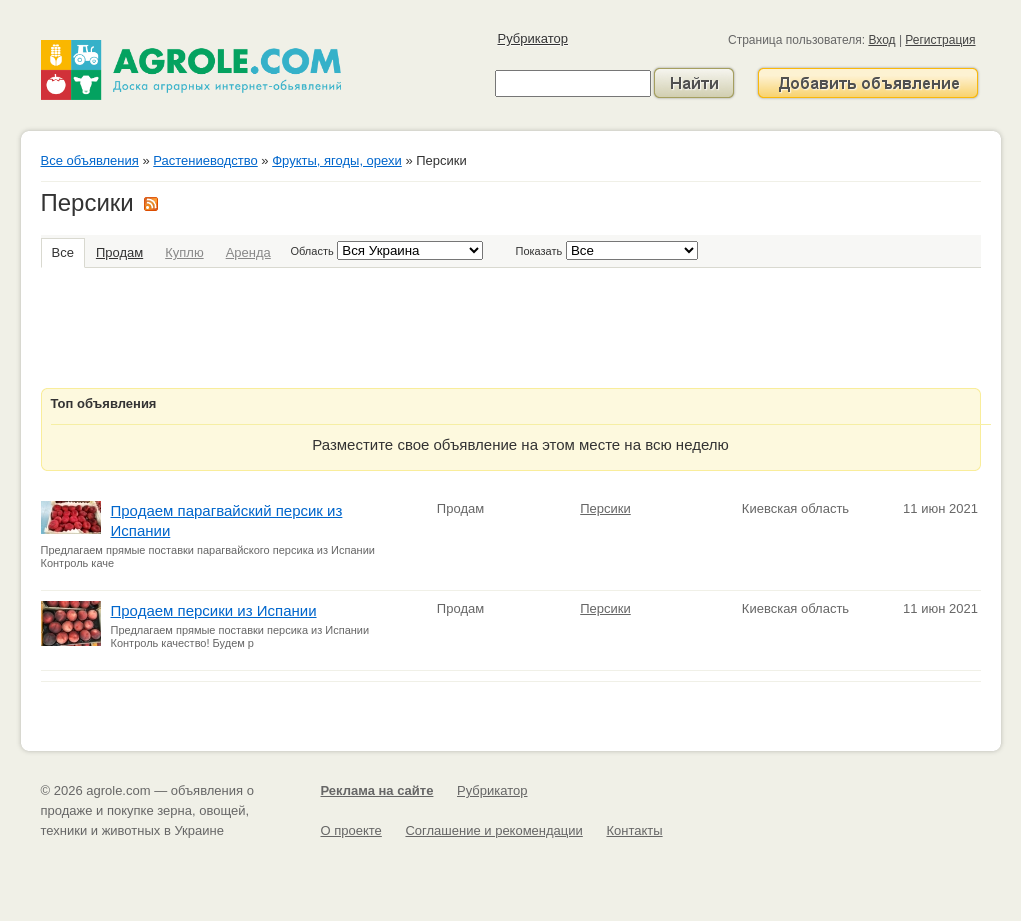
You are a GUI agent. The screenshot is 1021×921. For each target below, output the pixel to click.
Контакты (634, 830)
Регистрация (940, 40)
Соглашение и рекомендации (493, 830)
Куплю (184, 252)
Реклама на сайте (377, 790)
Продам (119, 252)
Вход (881, 40)
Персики (605, 508)
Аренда (248, 252)
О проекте (351, 830)
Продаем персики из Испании (214, 610)
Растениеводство (205, 160)
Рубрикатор (533, 38)
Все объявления (90, 160)
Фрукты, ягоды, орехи (337, 160)
